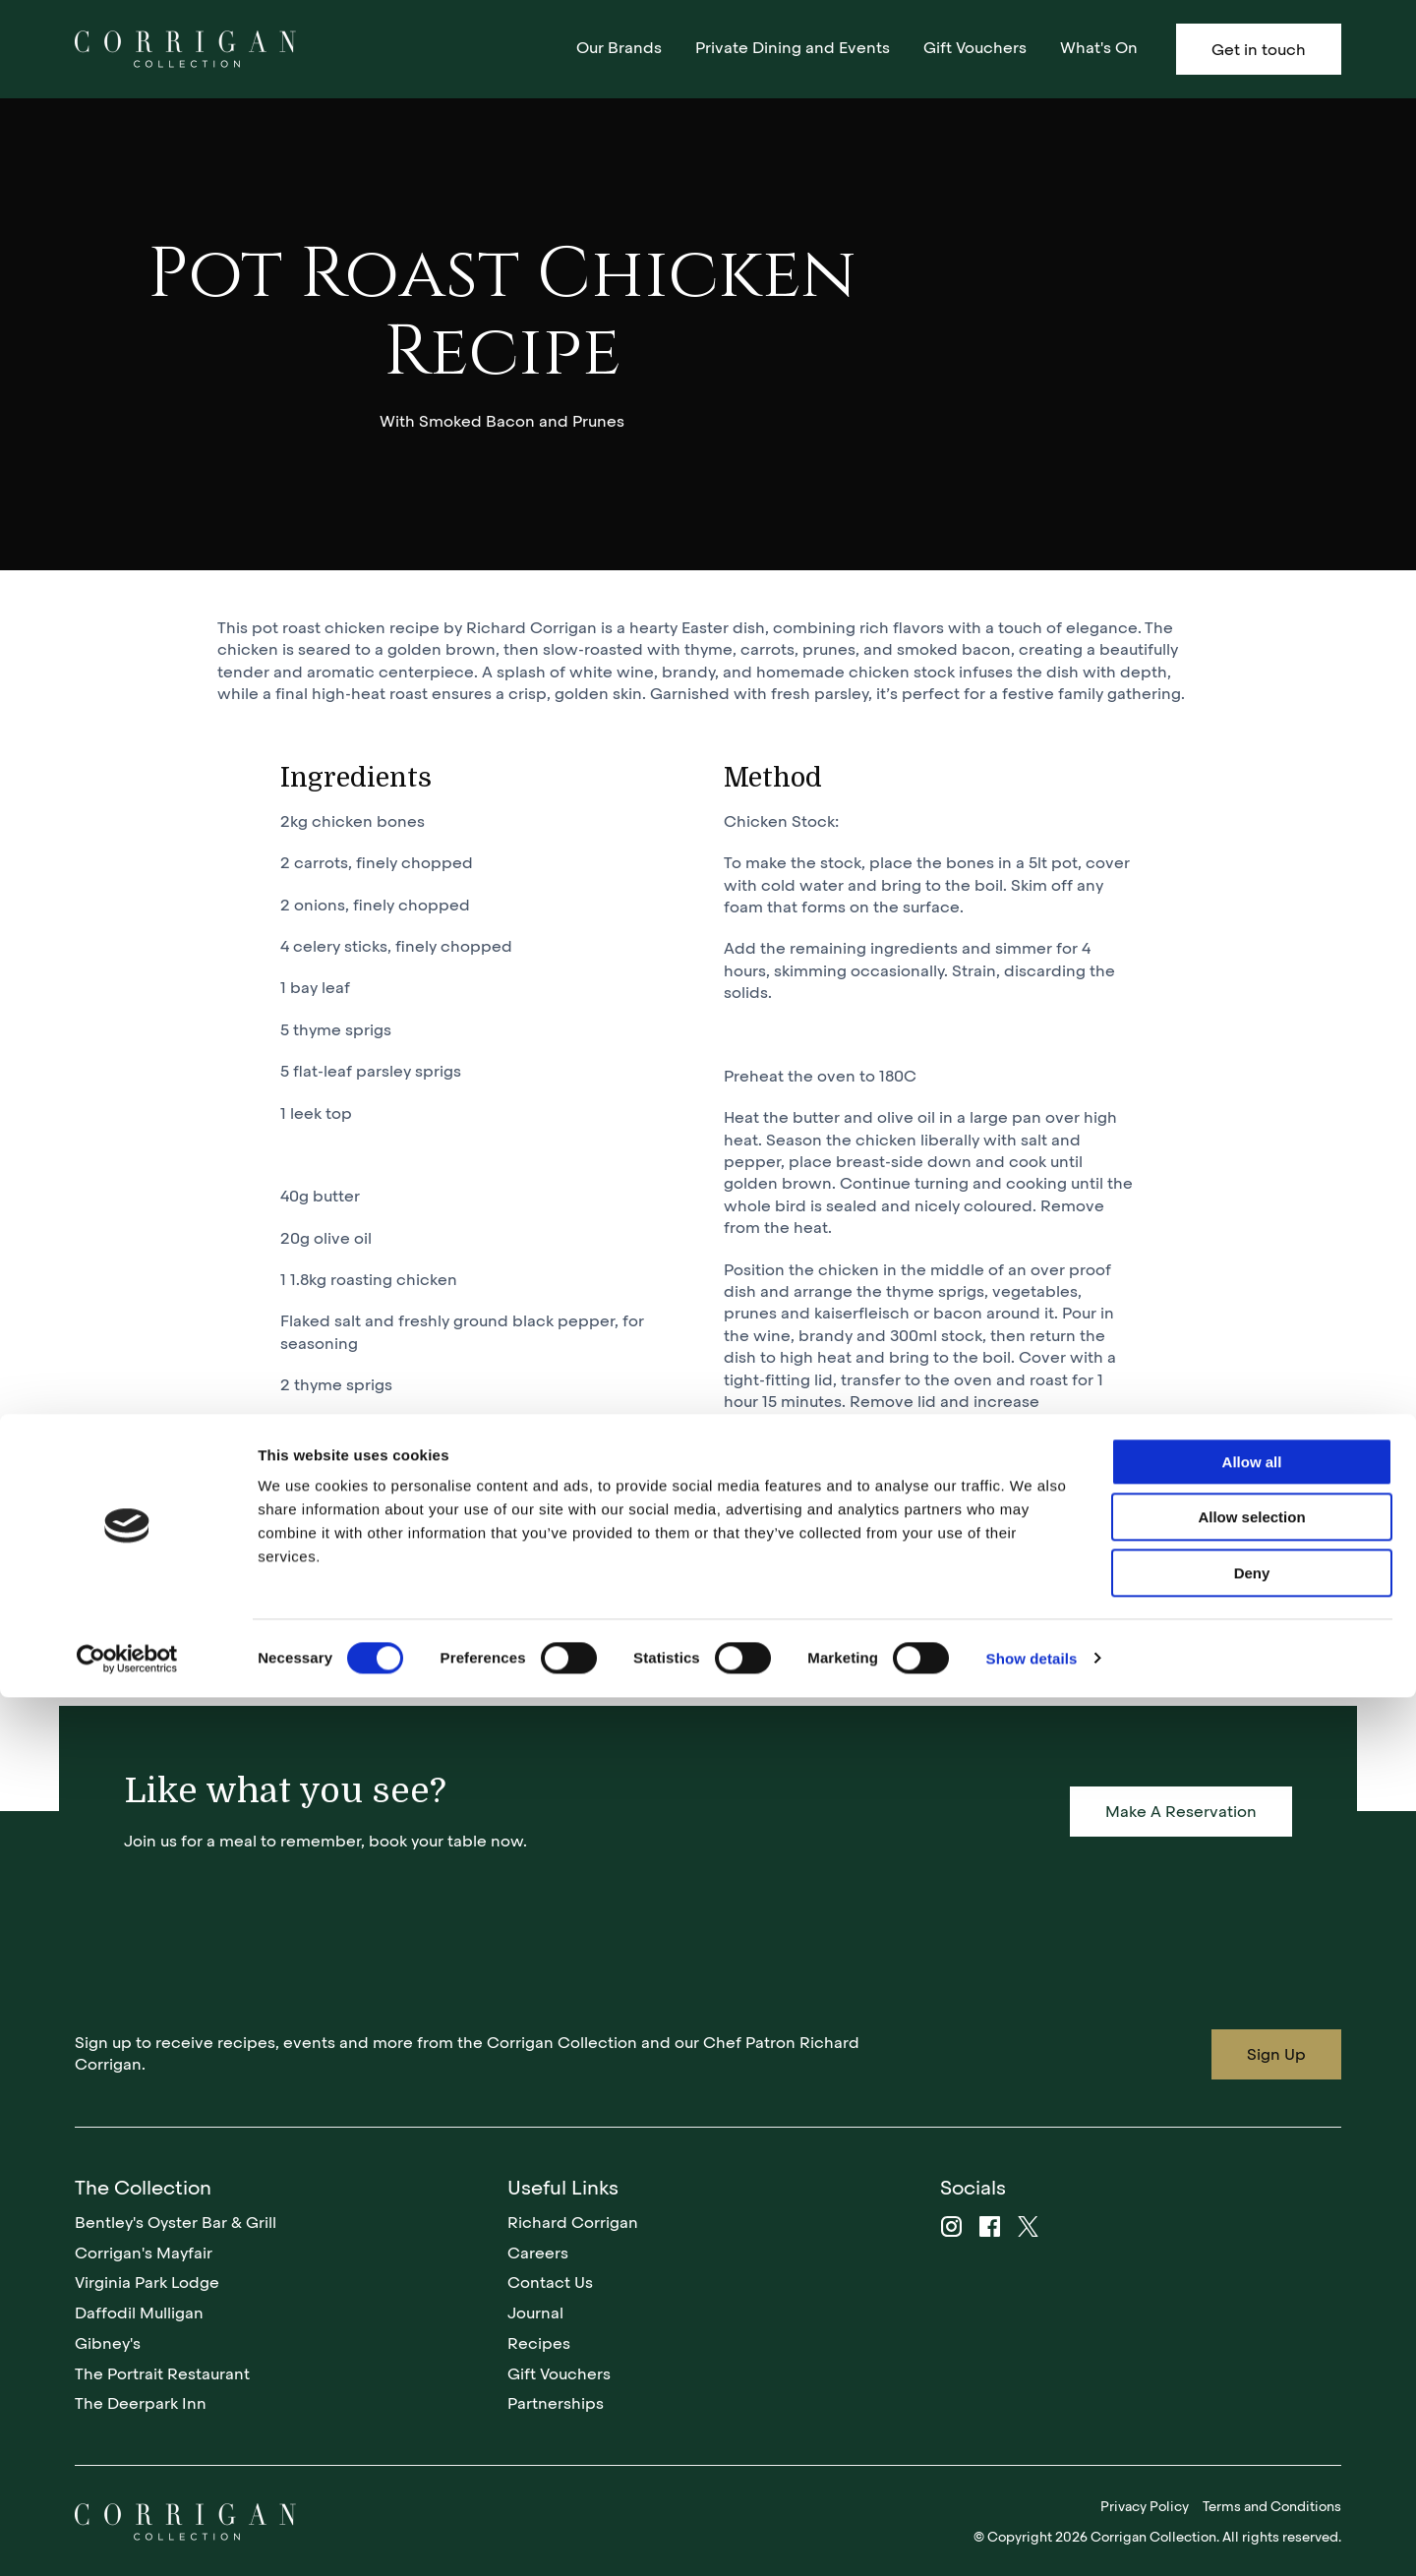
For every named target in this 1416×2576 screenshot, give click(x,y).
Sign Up (1276, 2054)
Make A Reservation (1181, 1811)
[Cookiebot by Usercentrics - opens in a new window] (127, 2537)
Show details (1032, 2537)
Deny (1252, 2451)
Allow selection (1251, 2396)
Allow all (1252, 2340)
